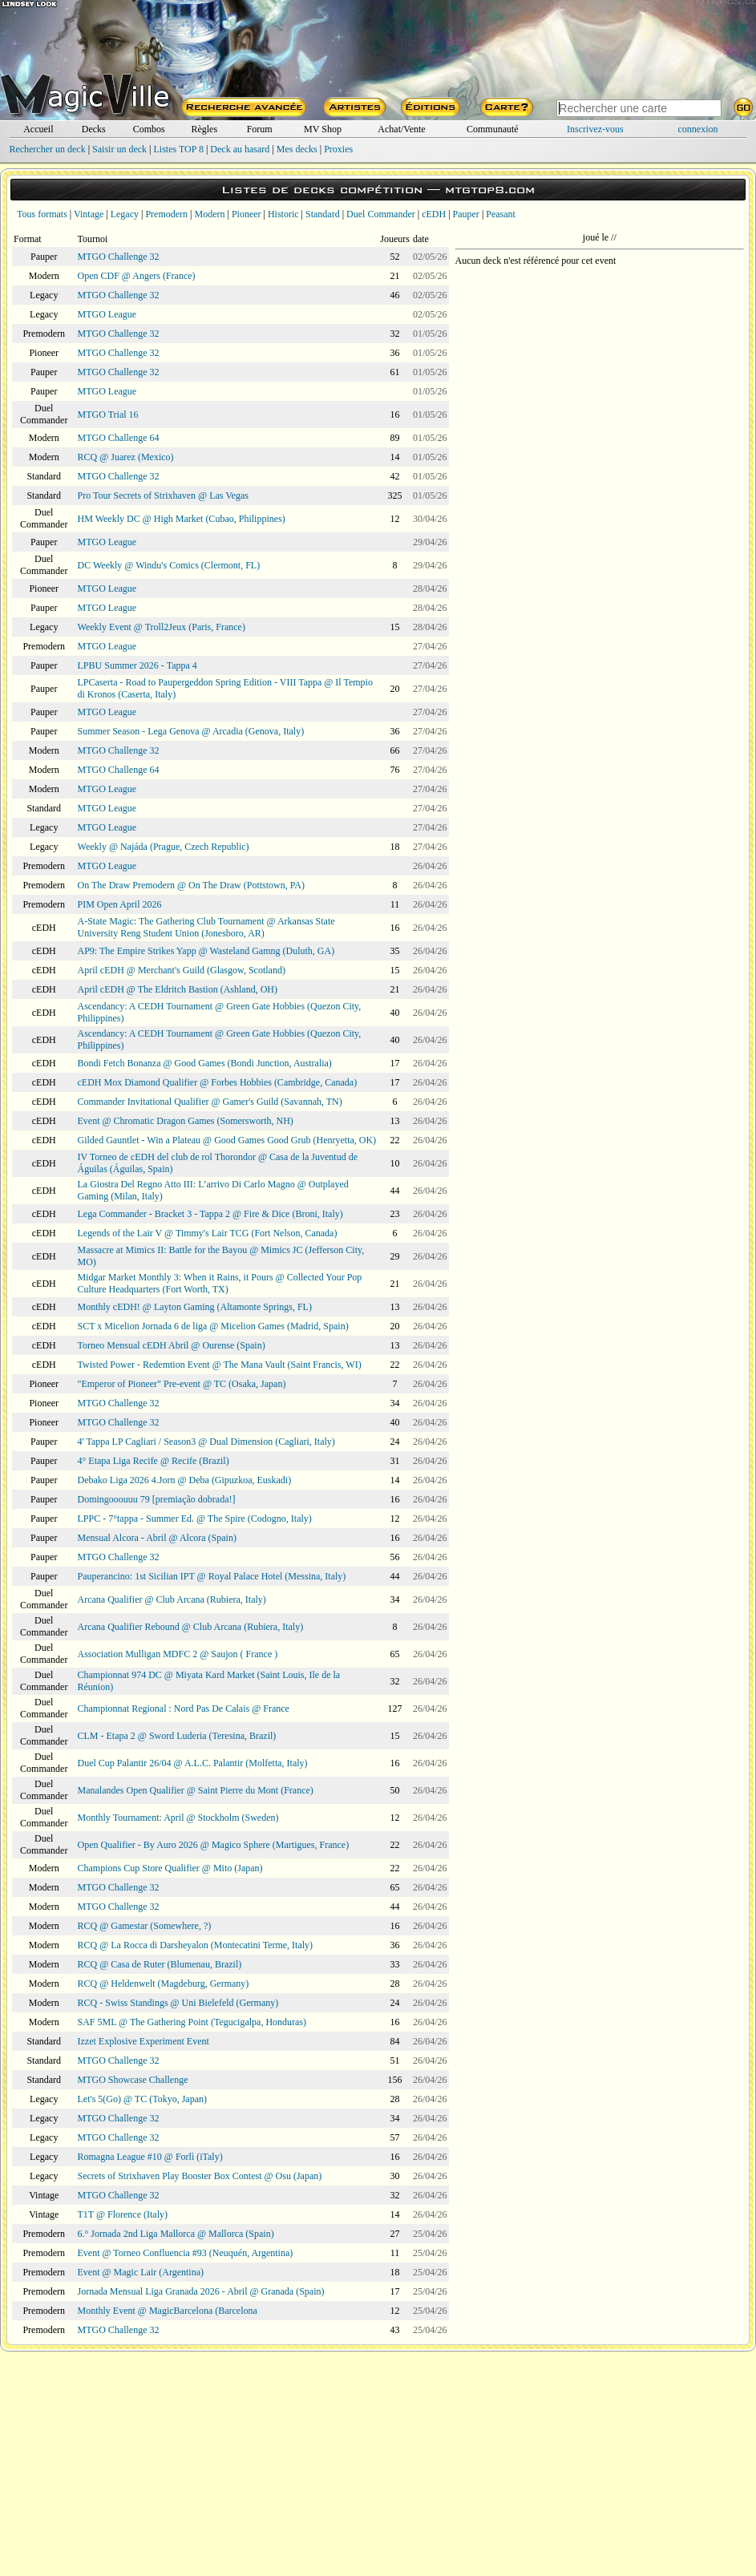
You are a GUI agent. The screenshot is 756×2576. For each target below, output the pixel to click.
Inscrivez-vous (595, 129)
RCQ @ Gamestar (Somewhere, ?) (145, 1925)
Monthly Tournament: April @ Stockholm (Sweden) (178, 1817)
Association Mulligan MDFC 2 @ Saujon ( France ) (178, 1654)
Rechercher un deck (47, 149)
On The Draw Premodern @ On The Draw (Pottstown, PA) (191, 885)
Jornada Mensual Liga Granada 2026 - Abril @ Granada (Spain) (201, 2291)
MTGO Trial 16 (108, 414)
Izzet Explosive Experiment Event (143, 2041)
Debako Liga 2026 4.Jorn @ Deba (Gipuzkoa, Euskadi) (185, 1480)
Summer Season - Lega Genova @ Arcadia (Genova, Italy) (191, 731)
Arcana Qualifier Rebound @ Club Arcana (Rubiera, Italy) (191, 1626)
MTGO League (107, 314)
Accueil (38, 129)
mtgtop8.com (490, 189)
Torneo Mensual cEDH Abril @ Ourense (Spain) (171, 1345)
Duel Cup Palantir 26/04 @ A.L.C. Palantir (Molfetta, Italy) (193, 1763)
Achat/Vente (401, 129)
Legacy (125, 214)
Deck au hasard (239, 149)
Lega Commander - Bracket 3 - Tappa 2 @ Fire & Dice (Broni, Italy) (210, 1213)
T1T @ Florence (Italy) (123, 2214)
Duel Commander (380, 214)
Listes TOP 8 (178, 149)
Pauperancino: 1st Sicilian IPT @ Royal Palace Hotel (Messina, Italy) (212, 1576)
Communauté (493, 129)
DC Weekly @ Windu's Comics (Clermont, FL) (169, 565)
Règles (204, 129)
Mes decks (297, 149)
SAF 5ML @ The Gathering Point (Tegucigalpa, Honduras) (192, 2022)
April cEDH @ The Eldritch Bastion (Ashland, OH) (177, 989)
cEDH (434, 214)
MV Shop (323, 129)
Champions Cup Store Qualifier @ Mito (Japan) (170, 1868)
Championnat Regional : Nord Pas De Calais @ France (183, 1708)
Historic (283, 214)
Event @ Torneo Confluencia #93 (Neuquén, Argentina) (185, 2253)
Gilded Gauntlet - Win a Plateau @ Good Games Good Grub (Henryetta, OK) (227, 1140)
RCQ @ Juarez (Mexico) (126, 457)
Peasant (500, 214)
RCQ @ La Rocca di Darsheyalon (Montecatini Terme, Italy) (195, 1945)
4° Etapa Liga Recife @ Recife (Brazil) (153, 1460)
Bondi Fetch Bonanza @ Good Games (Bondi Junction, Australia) (205, 1063)
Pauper (466, 214)
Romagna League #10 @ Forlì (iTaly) (150, 2156)
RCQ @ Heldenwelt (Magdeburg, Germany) (163, 1983)
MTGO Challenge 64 (119, 437)
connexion (698, 129)
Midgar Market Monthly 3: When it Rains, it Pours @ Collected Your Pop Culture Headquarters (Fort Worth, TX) (220, 1283)
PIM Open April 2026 (120, 904)
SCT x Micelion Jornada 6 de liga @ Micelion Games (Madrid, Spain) (213, 1326)
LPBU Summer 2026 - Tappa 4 (137, 665)
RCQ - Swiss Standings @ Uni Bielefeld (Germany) (178, 2002)
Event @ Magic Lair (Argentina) (141, 2272)
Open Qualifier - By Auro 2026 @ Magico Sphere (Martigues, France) (214, 1844)
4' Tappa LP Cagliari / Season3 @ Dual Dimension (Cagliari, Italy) (206, 1441)
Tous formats (42, 214)
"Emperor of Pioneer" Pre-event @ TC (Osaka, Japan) (182, 1383)
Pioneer (246, 214)
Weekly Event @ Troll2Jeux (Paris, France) (161, 627)
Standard (322, 214)
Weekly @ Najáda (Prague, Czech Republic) (163, 846)
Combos (149, 129)
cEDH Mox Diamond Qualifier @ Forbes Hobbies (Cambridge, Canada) (218, 1082)
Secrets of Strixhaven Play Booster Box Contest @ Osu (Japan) (200, 2176)
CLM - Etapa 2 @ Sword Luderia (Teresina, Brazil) (177, 1735)
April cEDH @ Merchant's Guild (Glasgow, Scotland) (181, 970)
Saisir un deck (119, 149)
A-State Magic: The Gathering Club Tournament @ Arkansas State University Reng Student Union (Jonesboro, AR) (206, 927)
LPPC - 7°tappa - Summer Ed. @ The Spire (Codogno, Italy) (195, 1518)
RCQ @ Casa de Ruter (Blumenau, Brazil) (160, 1964)
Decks (94, 129)
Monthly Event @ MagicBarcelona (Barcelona (167, 2310)
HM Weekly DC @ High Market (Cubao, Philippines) (181, 518)
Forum (260, 129)
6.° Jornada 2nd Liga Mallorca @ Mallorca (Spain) (176, 2233)
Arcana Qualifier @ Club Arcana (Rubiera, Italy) (172, 1599)
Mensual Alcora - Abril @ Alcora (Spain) (157, 1537)
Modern (209, 214)
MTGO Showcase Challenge (133, 2079)
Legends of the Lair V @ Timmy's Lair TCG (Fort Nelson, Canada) (208, 1233)
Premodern (166, 214)
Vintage (88, 214)
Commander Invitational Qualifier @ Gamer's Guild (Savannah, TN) (210, 1101)
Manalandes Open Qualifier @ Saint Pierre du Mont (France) (195, 1790)
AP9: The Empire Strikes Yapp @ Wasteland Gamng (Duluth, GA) (206, 950)
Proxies (338, 149)
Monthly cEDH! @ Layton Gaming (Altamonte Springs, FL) (195, 1306)
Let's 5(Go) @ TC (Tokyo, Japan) (142, 2099)
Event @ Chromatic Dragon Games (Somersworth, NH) (185, 1120)
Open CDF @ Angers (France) (137, 275)
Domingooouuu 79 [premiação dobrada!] (157, 1499)
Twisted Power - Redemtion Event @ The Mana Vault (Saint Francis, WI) (220, 1364)
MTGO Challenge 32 (119, 256)
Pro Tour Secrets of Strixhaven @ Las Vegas (163, 495)
